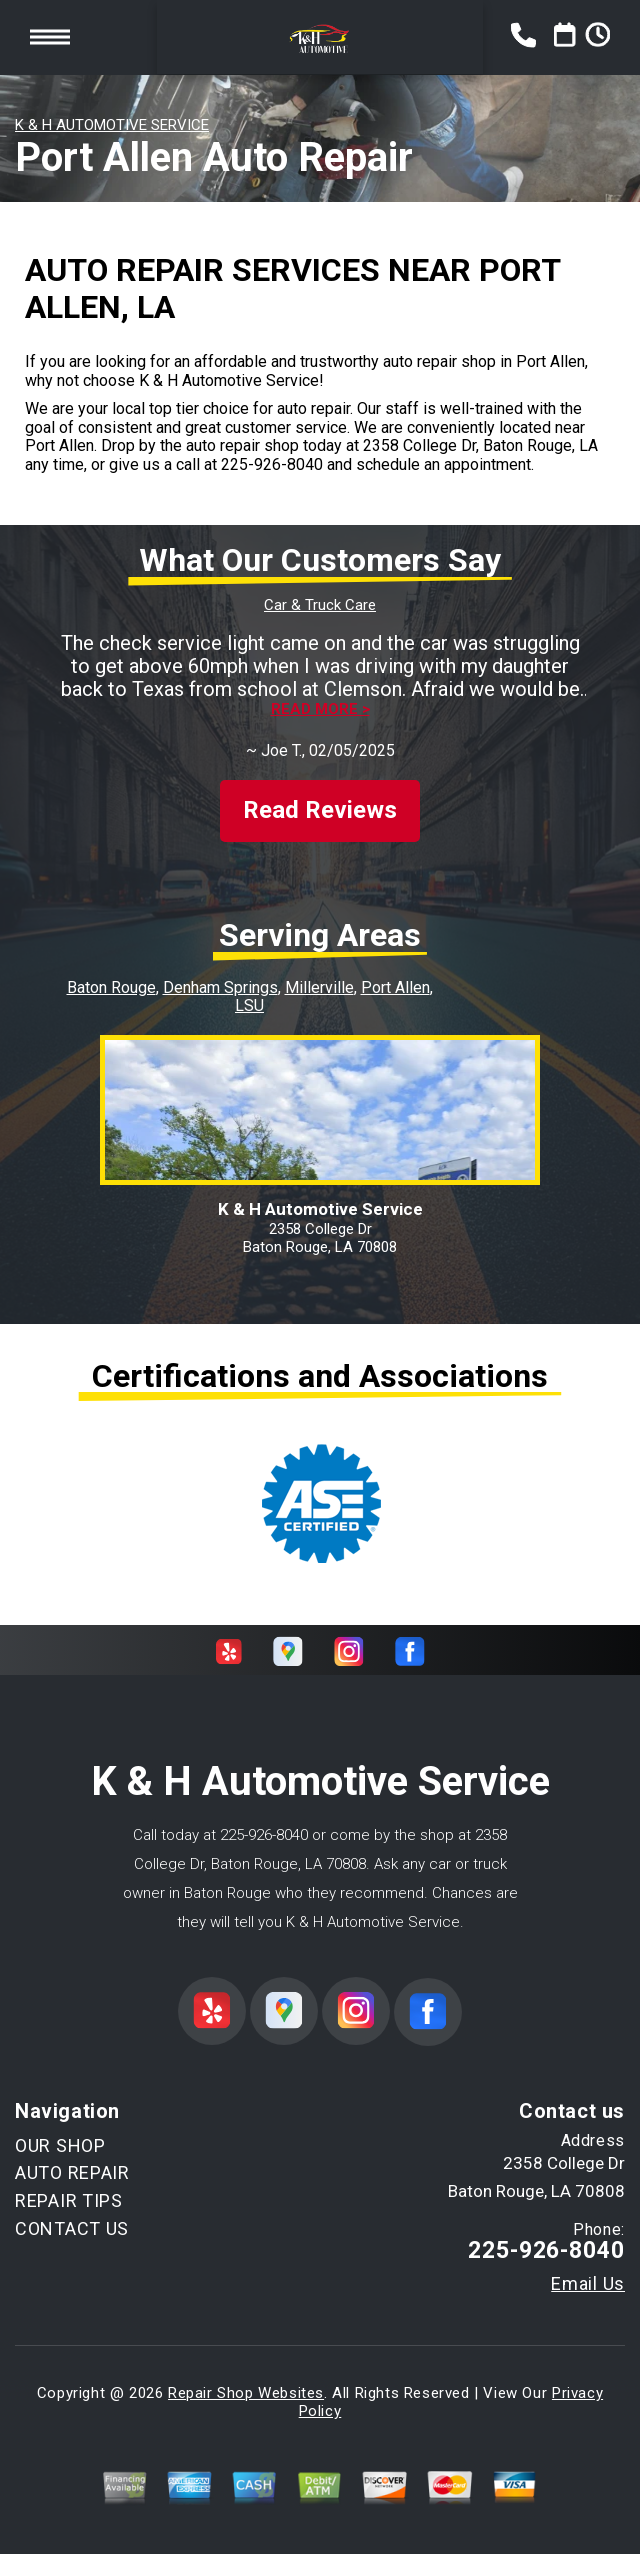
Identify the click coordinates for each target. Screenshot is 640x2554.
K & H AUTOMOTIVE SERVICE (112, 125)
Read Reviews (320, 810)
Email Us (588, 2284)
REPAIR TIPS (69, 2200)
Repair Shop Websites (246, 2393)
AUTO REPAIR (72, 2172)
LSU (249, 1005)
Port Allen (395, 987)
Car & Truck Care (320, 605)
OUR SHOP (60, 2145)
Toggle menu (50, 36)
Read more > (320, 709)
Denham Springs (220, 987)
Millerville (319, 987)
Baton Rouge (111, 987)
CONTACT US (72, 2228)
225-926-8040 (272, 464)
